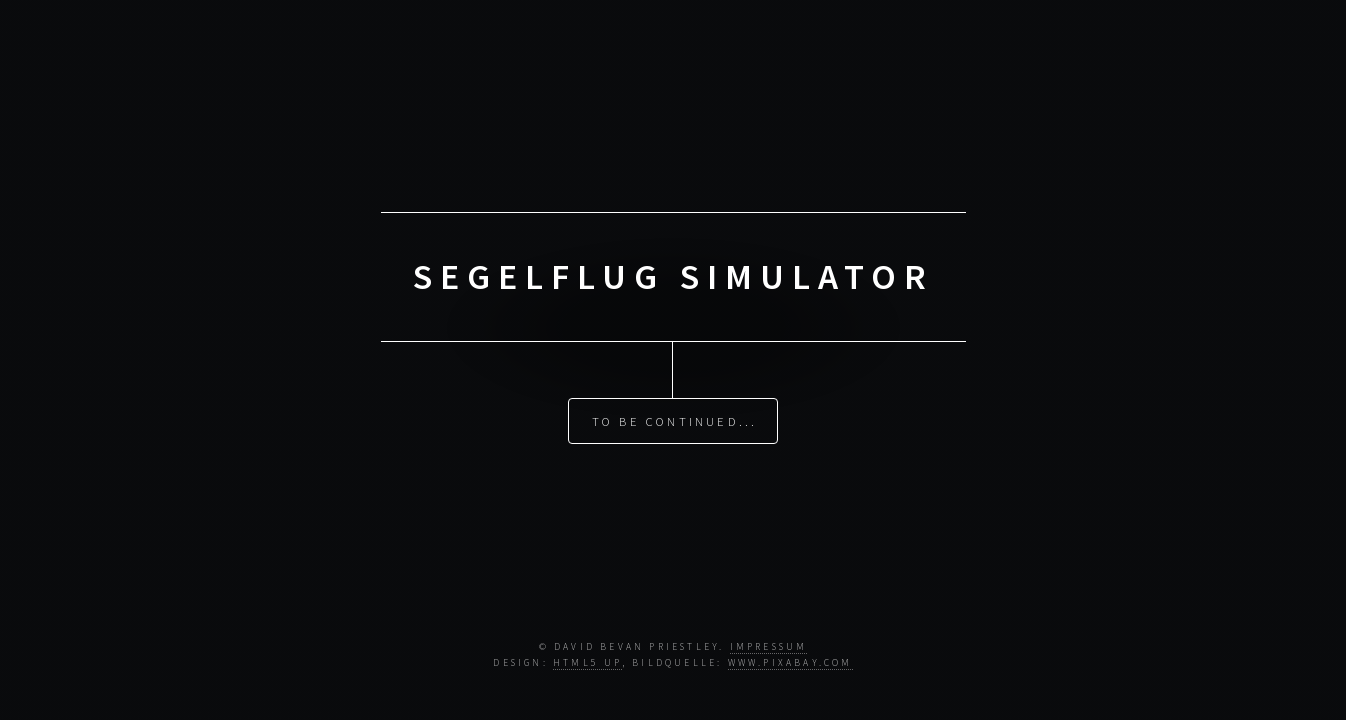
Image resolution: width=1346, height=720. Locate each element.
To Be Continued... (675, 421)
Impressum (769, 647)
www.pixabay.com (790, 663)
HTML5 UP (587, 663)
